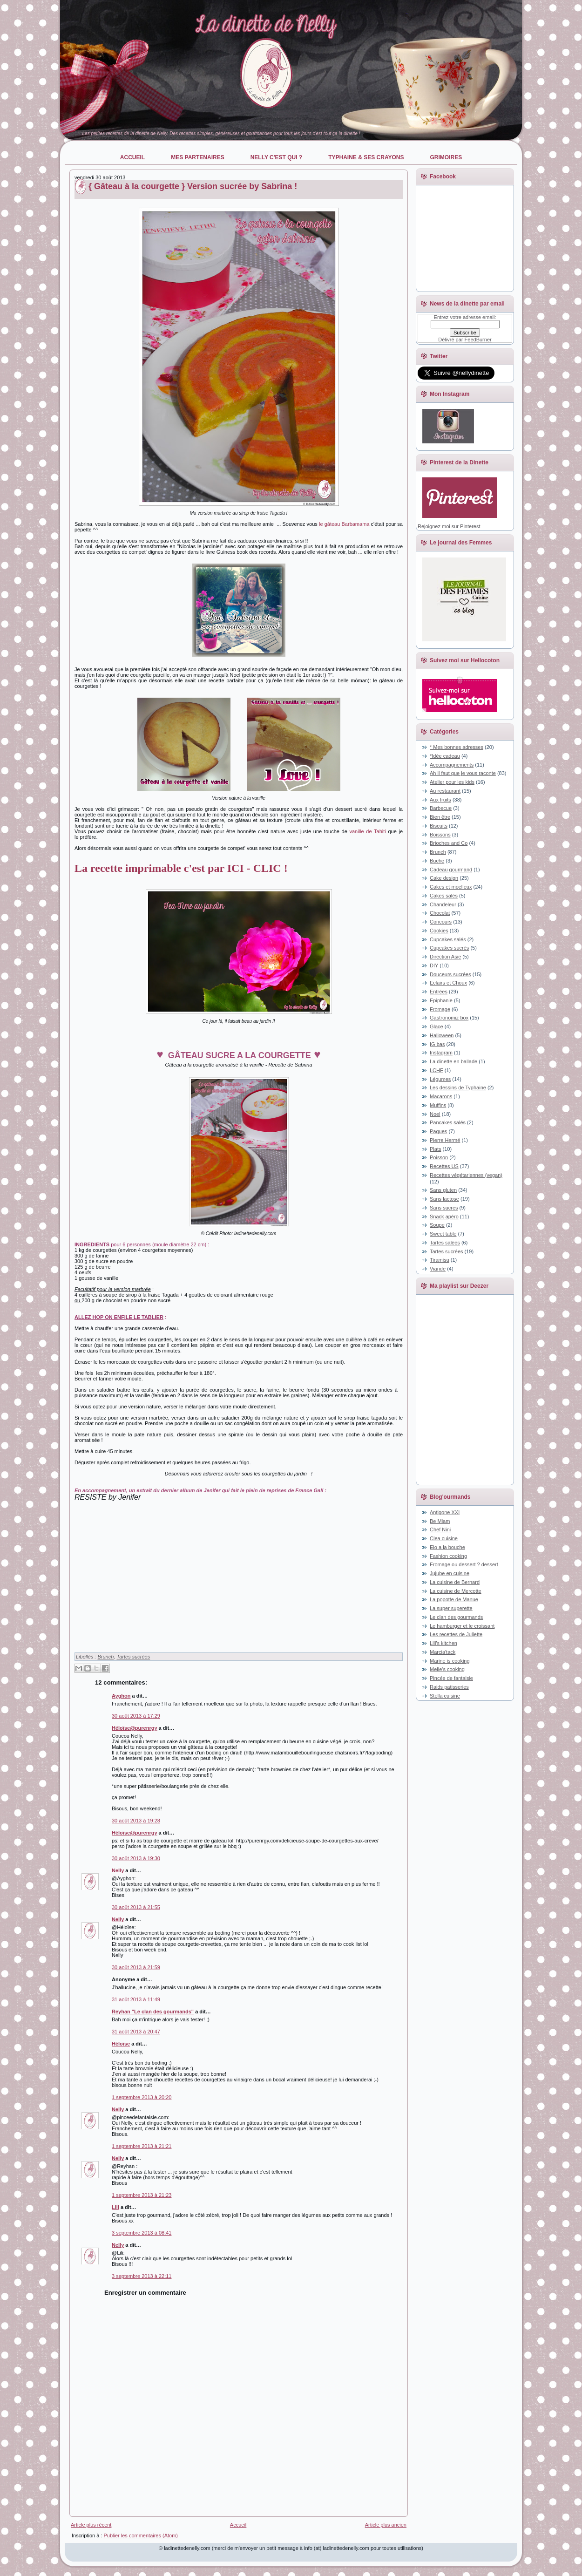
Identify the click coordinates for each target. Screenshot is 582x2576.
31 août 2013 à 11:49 (136, 1999)
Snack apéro (444, 1216)
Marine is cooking (450, 1661)
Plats (435, 1149)
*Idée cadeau (445, 756)
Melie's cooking (447, 1669)
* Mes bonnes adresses (456, 747)
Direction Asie (445, 956)
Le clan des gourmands (456, 1617)
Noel (435, 1114)
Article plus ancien (385, 2525)
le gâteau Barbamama (344, 524)
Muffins (438, 1105)
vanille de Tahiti (367, 831)
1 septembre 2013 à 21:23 (141, 2195)
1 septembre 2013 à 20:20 (141, 2097)
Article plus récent (91, 2525)
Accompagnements (452, 765)
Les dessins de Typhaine (458, 1087)
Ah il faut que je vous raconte (463, 773)
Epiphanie (441, 1000)
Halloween (441, 1035)
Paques (438, 1131)
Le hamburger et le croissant (462, 1626)
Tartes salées (445, 1242)
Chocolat (440, 913)
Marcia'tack (442, 1652)
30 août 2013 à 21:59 (136, 1967)
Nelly (118, 1870)
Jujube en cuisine (449, 1573)
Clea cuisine (444, 1538)
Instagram (441, 1052)
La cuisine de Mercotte (455, 1591)
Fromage (440, 1009)
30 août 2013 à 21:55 (136, 1907)
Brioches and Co (448, 843)
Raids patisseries (449, 1687)
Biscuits (438, 826)
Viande (438, 1268)
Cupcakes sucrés (449, 948)
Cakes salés (444, 895)
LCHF (436, 1070)
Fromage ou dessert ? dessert (464, 1564)
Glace (436, 1026)
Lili (115, 2207)
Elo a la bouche (447, 1547)
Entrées (438, 991)
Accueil (238, 2525)
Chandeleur (443, 904)
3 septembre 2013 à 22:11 (141, 2276)
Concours (441, 921)
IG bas (437, 1044)
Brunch (105, 1656)
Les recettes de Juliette (456, 1634)
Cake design (444, 878)
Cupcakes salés (448, 939)
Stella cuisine (445, 1696)
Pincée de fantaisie (451, 1678)
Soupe (437, 1225)
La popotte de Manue (454, 1599)
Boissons (440, 834)
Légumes (440, 1079)
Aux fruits (440, 799)
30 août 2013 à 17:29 (136, 1716)
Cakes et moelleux (451, 887)
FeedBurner (478, 339)
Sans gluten (443, 1190)
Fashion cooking (448, 1556)
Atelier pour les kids (452, 782)
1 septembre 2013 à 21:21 (141, 2146)
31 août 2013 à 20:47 (136, 2031)
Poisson (439, 1157)
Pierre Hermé (445, 1140)
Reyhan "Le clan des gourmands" (153, 2011)
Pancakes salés (448, 1122)
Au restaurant (445, 791)
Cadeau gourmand (451, 869)
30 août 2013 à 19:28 (136, 1820)
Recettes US (444, 1166)
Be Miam (440, 1521)
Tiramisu (439, 1260)
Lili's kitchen (443, 1643)
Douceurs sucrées (450, 974)
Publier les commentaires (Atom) (140, 2535)
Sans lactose (444, 1199)
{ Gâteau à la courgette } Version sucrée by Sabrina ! (192, 186)
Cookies (439, 930)
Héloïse (121, 2043)
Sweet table (443, 1234)
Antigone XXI (445, 1512)
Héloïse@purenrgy (134, 1728)
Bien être (440, 817)
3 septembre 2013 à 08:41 (141, 2233)
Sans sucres (444, 1207)
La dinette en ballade (453, 1061)
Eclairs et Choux (448, 983)
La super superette (451, 1608)
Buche (437, 860)
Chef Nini (440, 1529)
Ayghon (121, 1696)
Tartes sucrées (133, 1656)
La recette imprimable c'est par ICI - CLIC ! (181, 868)
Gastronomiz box (449, 1017)
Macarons (441, 1096)
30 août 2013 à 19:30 (136, 1858)
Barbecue (441, 808)
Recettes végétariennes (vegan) (466, 1175)
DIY (434, 965)
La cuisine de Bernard (455, 1582)
